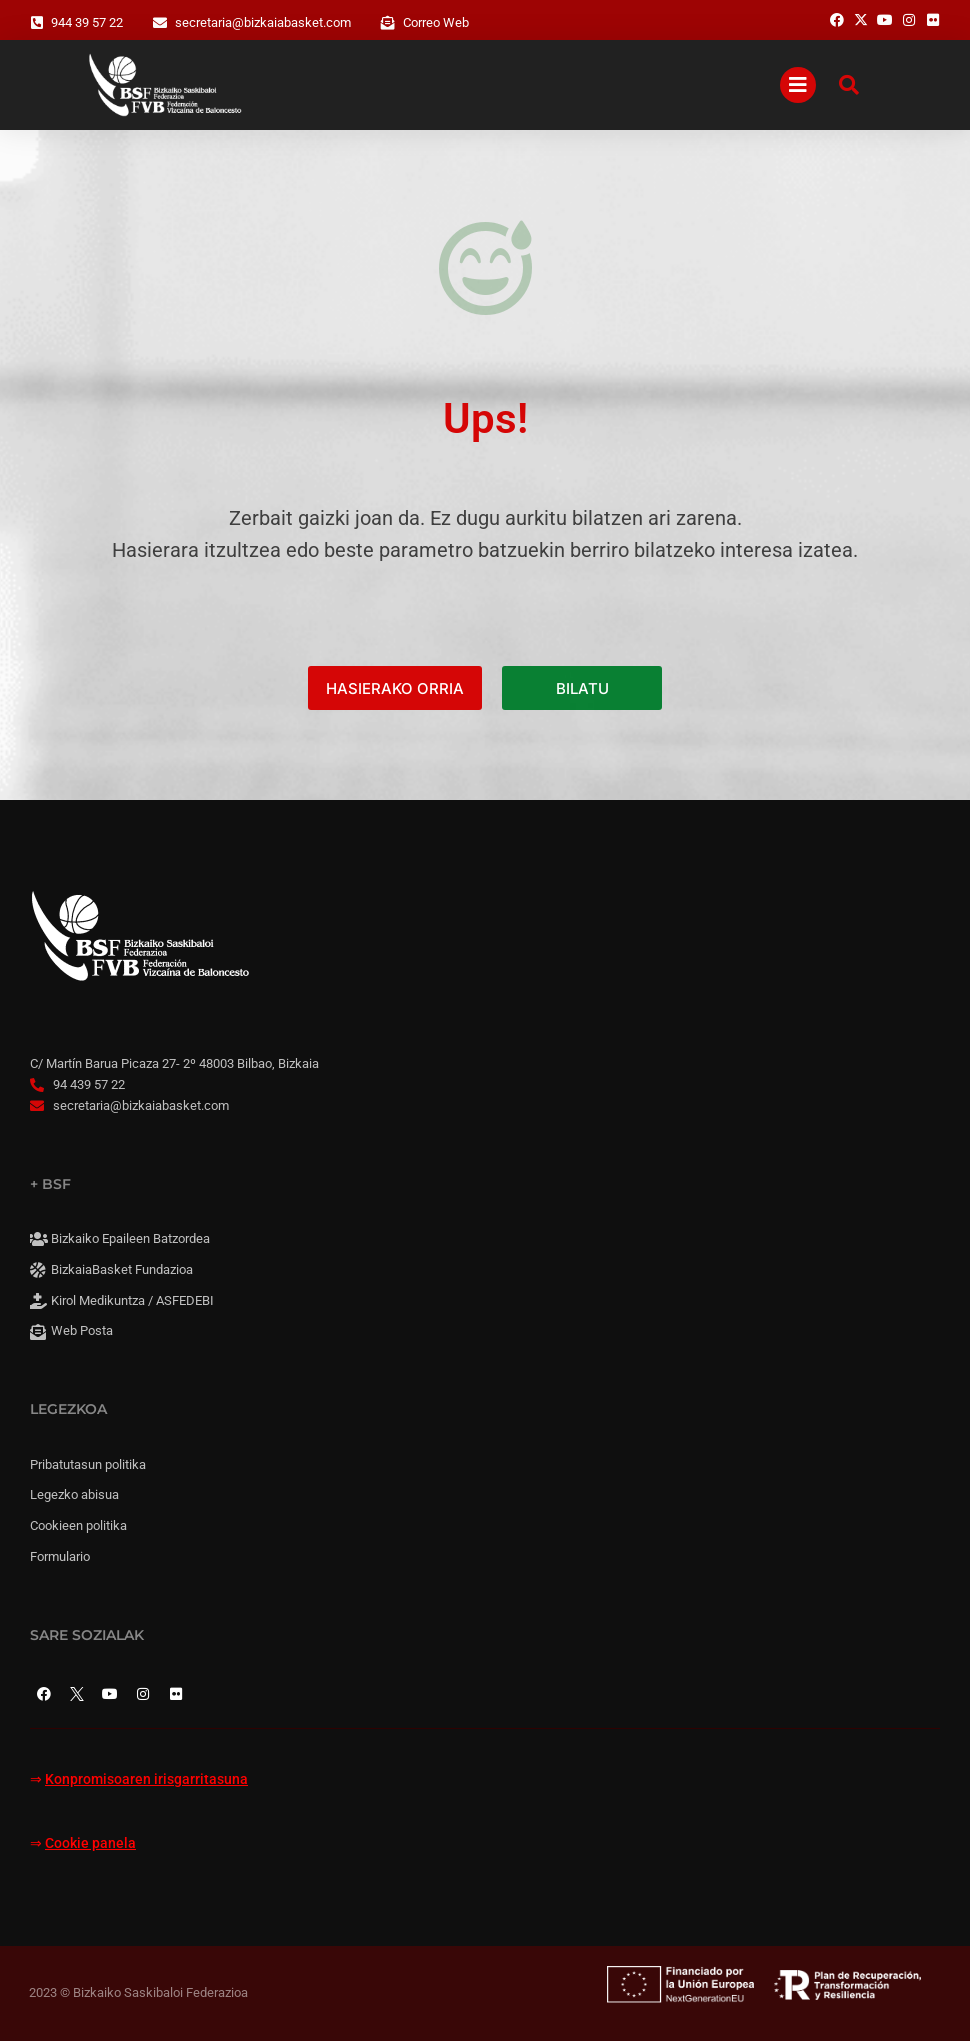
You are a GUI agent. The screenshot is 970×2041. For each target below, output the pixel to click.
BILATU (582, 688)
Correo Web (436, 22)
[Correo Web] (388, 23)
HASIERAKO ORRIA (395, 688)
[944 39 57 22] (37, 23)
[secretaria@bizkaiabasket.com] (160, 23)
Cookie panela (90, 1843)
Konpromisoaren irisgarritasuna (146, 1779)
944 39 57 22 (87, 22)
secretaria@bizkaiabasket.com (263, 22)
